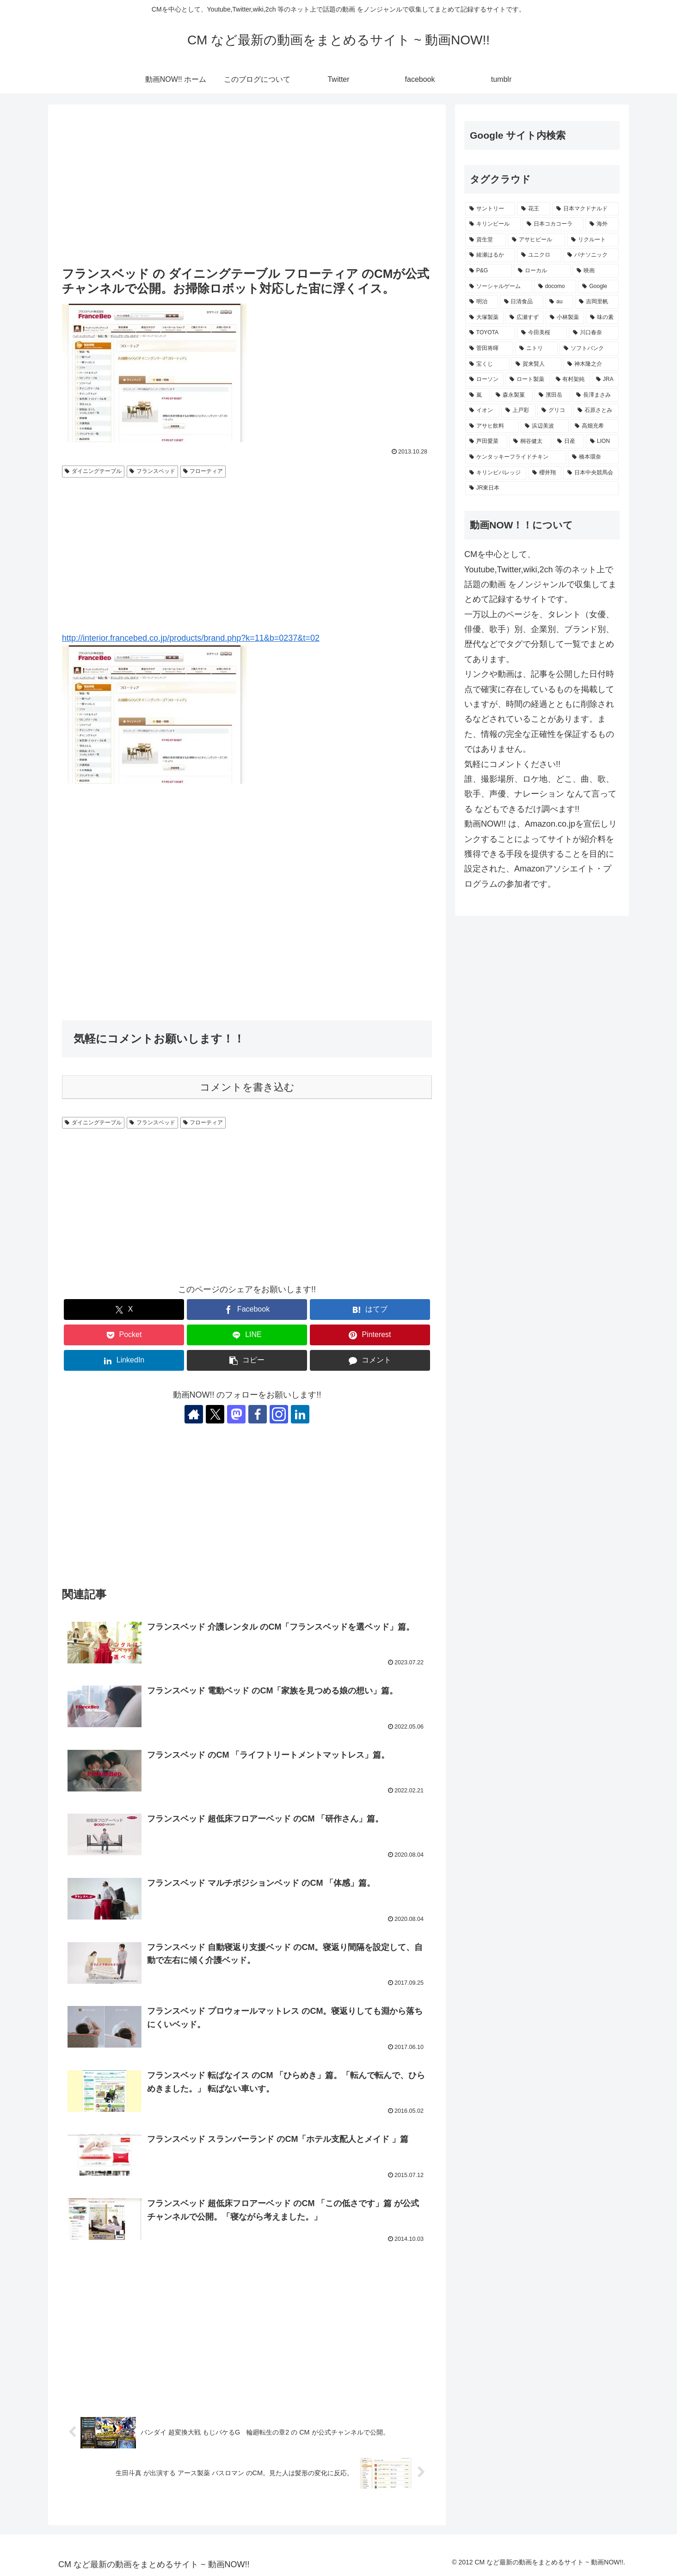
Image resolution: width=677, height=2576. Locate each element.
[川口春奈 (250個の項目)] (594, 333)
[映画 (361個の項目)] (595, 271)
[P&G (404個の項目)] (488, 271)
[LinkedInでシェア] (124, 1360)
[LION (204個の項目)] (602, 441)
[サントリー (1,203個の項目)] (490, 209)
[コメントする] (370, 1360)
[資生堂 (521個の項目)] (485, 240)
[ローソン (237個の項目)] (484, 379)
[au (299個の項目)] (559, 302)
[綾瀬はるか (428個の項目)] (490, 255)
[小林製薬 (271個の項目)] (565, 318)
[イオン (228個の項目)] (482, 410)
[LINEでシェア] (247, 1335)
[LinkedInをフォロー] (300, 1414)
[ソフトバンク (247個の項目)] (589, 349)
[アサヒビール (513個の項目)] (536, 240)
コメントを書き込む (247, 1087)
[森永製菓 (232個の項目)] (512, 395)
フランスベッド (152, 471)
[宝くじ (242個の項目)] (487, 364)
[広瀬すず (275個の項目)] (524, 318)
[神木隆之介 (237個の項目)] (591, 364)
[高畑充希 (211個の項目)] (595, 426)
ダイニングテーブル (93, 471)
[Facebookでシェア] (247, 1309)
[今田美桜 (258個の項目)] (542, 333)
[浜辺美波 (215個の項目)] (545, 426)
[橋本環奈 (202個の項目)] (593, 457)
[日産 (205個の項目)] (568, 441)
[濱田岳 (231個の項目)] (552, 395)
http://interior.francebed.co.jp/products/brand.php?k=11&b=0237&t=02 (191, 638)
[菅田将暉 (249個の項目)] (489, 349)
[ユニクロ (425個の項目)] (539, 255)
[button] (247, 1360)
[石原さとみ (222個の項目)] (596, 410)
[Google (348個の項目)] (598, 287)
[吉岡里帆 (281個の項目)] (597, 302)
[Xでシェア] (124, 1309)
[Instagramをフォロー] (279, 1414)
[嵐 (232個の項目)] (477, 395)
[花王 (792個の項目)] (533, 209)
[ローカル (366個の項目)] (542, 271)
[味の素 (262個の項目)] (602, 318)
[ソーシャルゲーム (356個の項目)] (498, 287)
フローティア (203, 471)
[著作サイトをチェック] (194, 1414)
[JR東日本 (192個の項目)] (542, 488)
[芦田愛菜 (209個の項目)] (486, 441)
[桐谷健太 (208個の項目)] (530, 441)
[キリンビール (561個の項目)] (493, 224)
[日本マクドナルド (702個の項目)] (585, 209)
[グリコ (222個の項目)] (554, 410)
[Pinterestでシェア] (370, 1335)
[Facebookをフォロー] (257, 1414)
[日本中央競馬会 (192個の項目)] (591, 473)
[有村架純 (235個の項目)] (571, 379)
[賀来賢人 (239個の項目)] (536, 364)
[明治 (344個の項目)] (481, 302)
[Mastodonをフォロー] (236, 1414)
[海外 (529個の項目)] (602, 224)
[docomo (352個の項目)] (555, 287)
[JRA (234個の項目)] (605, 379)
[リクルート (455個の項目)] (593, 240)
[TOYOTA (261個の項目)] (490, 333)
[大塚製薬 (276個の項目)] (484, 318)
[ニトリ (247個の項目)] (536, 349)
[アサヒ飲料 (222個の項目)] (492, 426)
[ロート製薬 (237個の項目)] (527, 379)
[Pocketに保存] (124, 1335)
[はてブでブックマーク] (370, 1309)
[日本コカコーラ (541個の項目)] (553, 224)
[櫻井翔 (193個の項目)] (544, 473)
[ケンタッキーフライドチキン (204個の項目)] (515, 457)
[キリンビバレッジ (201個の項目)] (495, 473)
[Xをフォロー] (215, 1414)
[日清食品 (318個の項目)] (522, 302)
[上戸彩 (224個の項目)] (518, 410)
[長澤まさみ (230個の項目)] (595, 395)
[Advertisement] (247, 186)
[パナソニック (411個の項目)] (591, 255)
